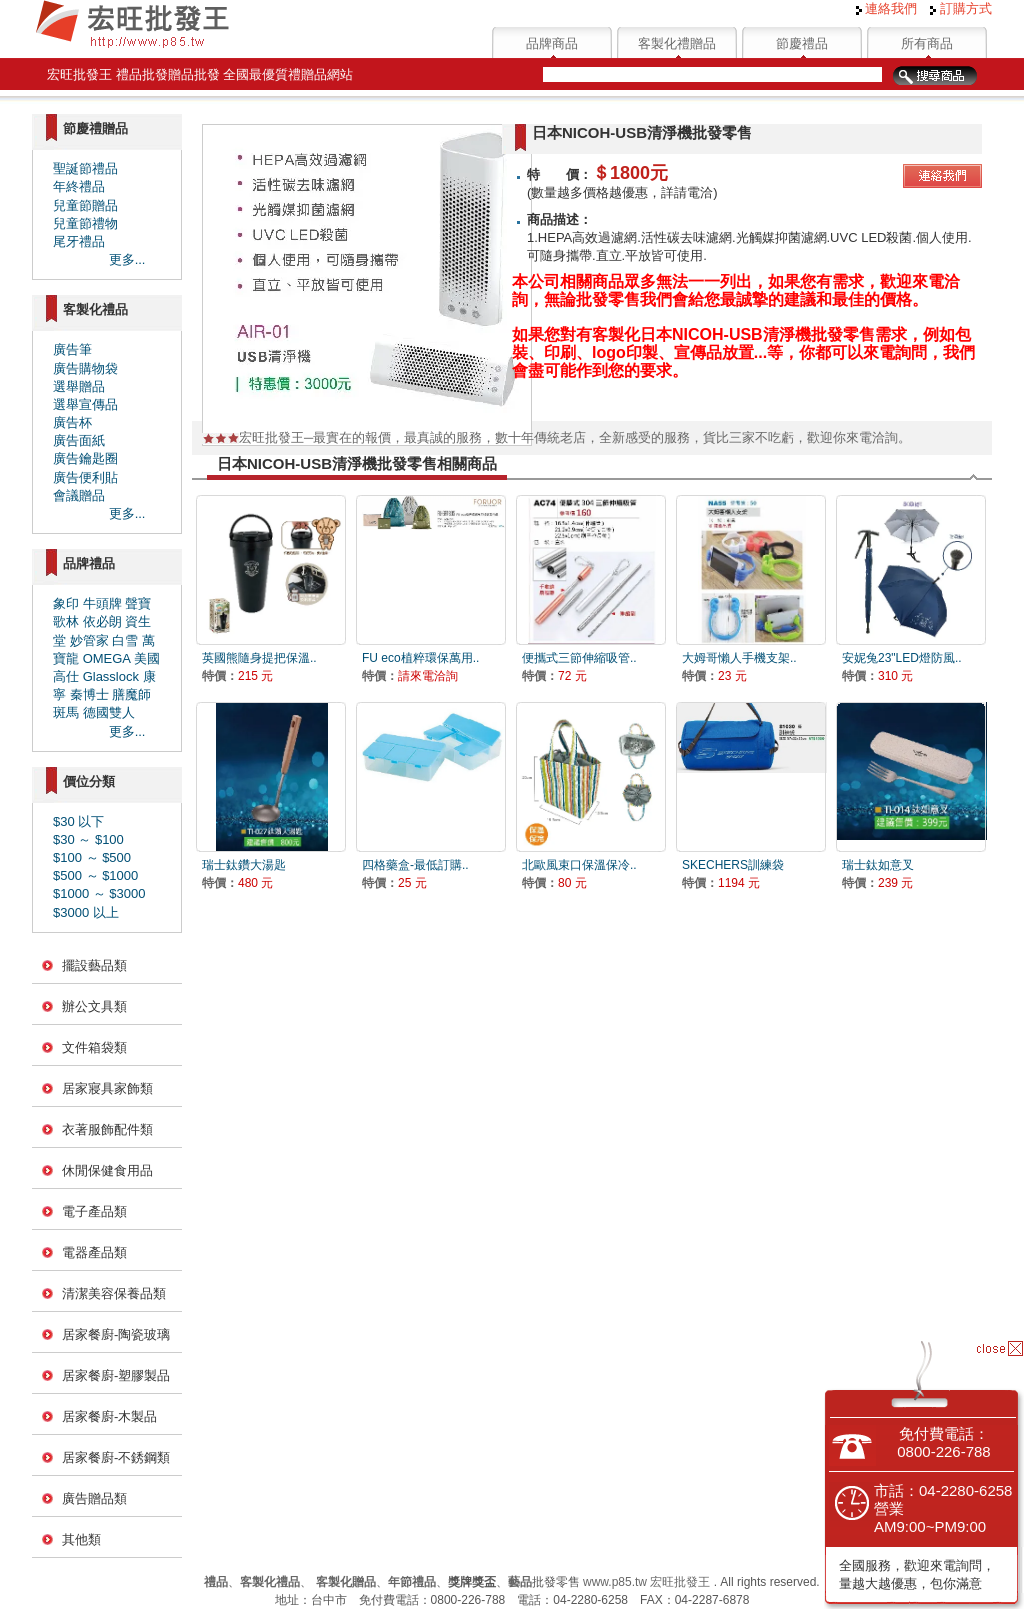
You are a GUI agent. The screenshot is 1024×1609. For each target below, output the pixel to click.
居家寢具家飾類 (107, 1088)
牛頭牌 (102, 603)
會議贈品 (79, 495)
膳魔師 (131, 694)
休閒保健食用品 (107, 1170)
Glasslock (111, 676)
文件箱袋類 (94, 1047)
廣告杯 (72, 422)
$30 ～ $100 (88, 839)
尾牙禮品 (79, 241)
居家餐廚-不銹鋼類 (116, 1457)
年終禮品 (79, 186)
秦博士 (89, 694)
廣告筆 (72, 349)
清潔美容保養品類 (114, 1293)
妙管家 (89, 640)
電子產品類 (94, 1211)
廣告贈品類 (94, 1498)
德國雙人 (109, 712)
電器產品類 (94, 1252)
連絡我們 (887, 8)
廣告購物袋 (85, 368)
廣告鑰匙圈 (85, 458)
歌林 (66, 621)
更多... (127, 259)
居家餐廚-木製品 (109, 1416)
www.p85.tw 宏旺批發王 (646, 1582)
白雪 (125, 640)
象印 (66, 603)
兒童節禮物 (85, 223)
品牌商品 (552, 43)
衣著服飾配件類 (107, 1129)
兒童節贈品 (85, 205)
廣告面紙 (79, 440)
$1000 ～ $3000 (99, 893)
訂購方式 (961, 8)
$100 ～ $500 (92, 857)
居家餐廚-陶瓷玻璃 (116, 1334)
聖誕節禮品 (85, 168)
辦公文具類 (94, 1006)
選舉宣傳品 (85, 404)
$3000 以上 (86, 912)
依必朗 (102, 621)
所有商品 (927, 43)
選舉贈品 (79, 386)
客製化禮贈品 (677, 43)
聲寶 (138, 603)
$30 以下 (78, 821)
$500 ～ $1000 (95, 875)
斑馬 (66, 712)
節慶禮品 (802, 43)
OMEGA (107, 658)
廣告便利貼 (85, 477)
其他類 (81, 1539)
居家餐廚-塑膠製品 (116, 1375)
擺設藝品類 (94, 965)
